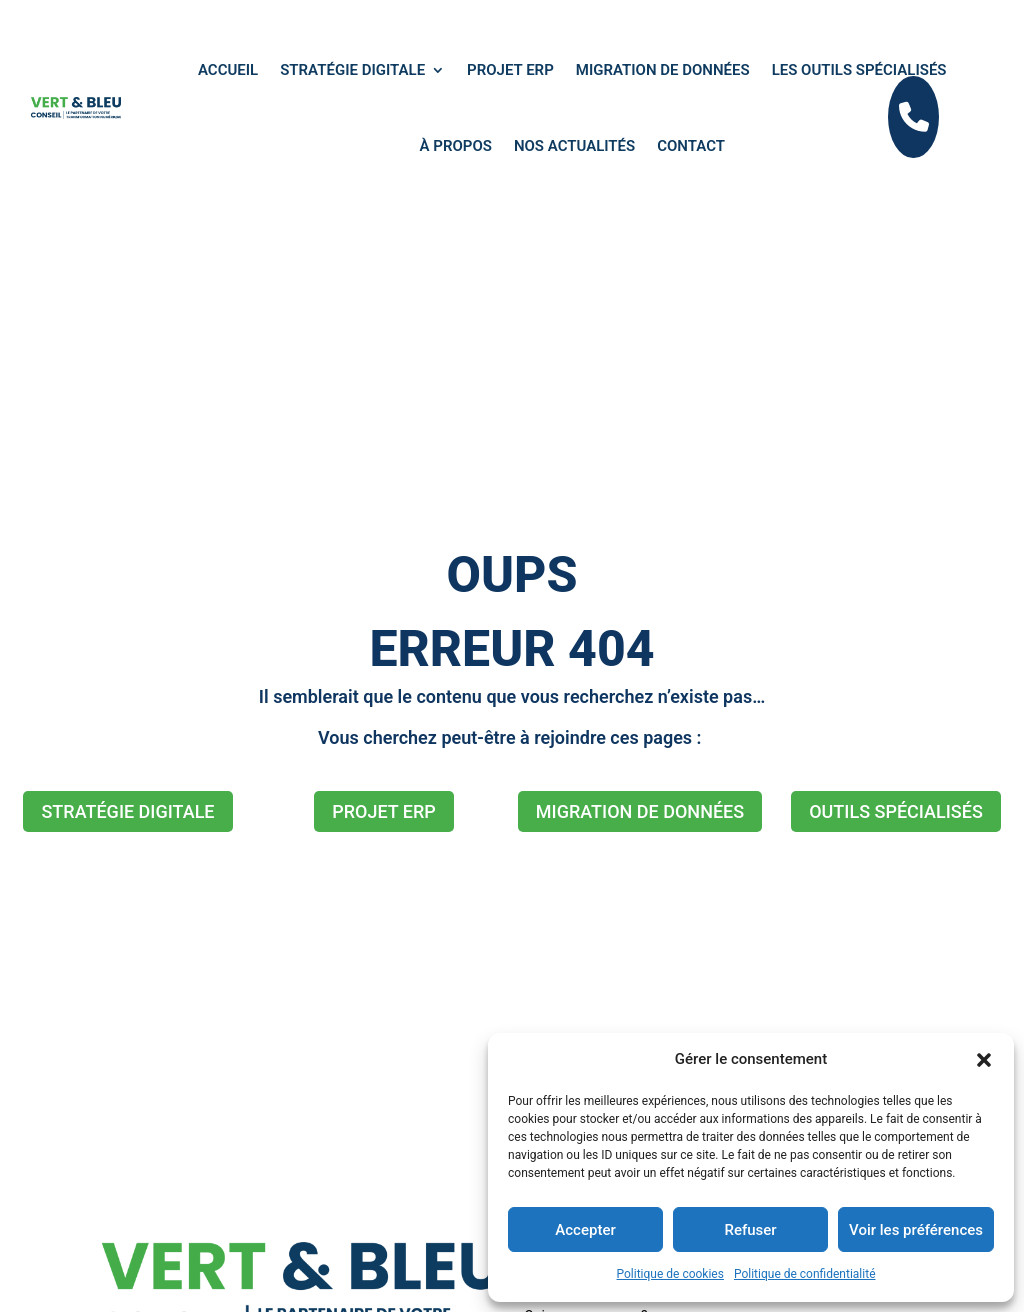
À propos (456, 146)
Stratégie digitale (352, 70)
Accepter (585, 1230)
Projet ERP (510, 70)
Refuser (750, 1230)
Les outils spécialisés (859, 70)
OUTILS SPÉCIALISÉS (896, 811)
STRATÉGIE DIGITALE (127, 811)
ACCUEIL (228, 70)
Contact (691, 146)
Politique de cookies (670, 1274)
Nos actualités (574, 146)
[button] (984, 1060)
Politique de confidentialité (805, 1274)
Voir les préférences (916, 1230)
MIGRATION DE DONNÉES (640, 811)
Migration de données (663, 70)
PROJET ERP (384, 811)
